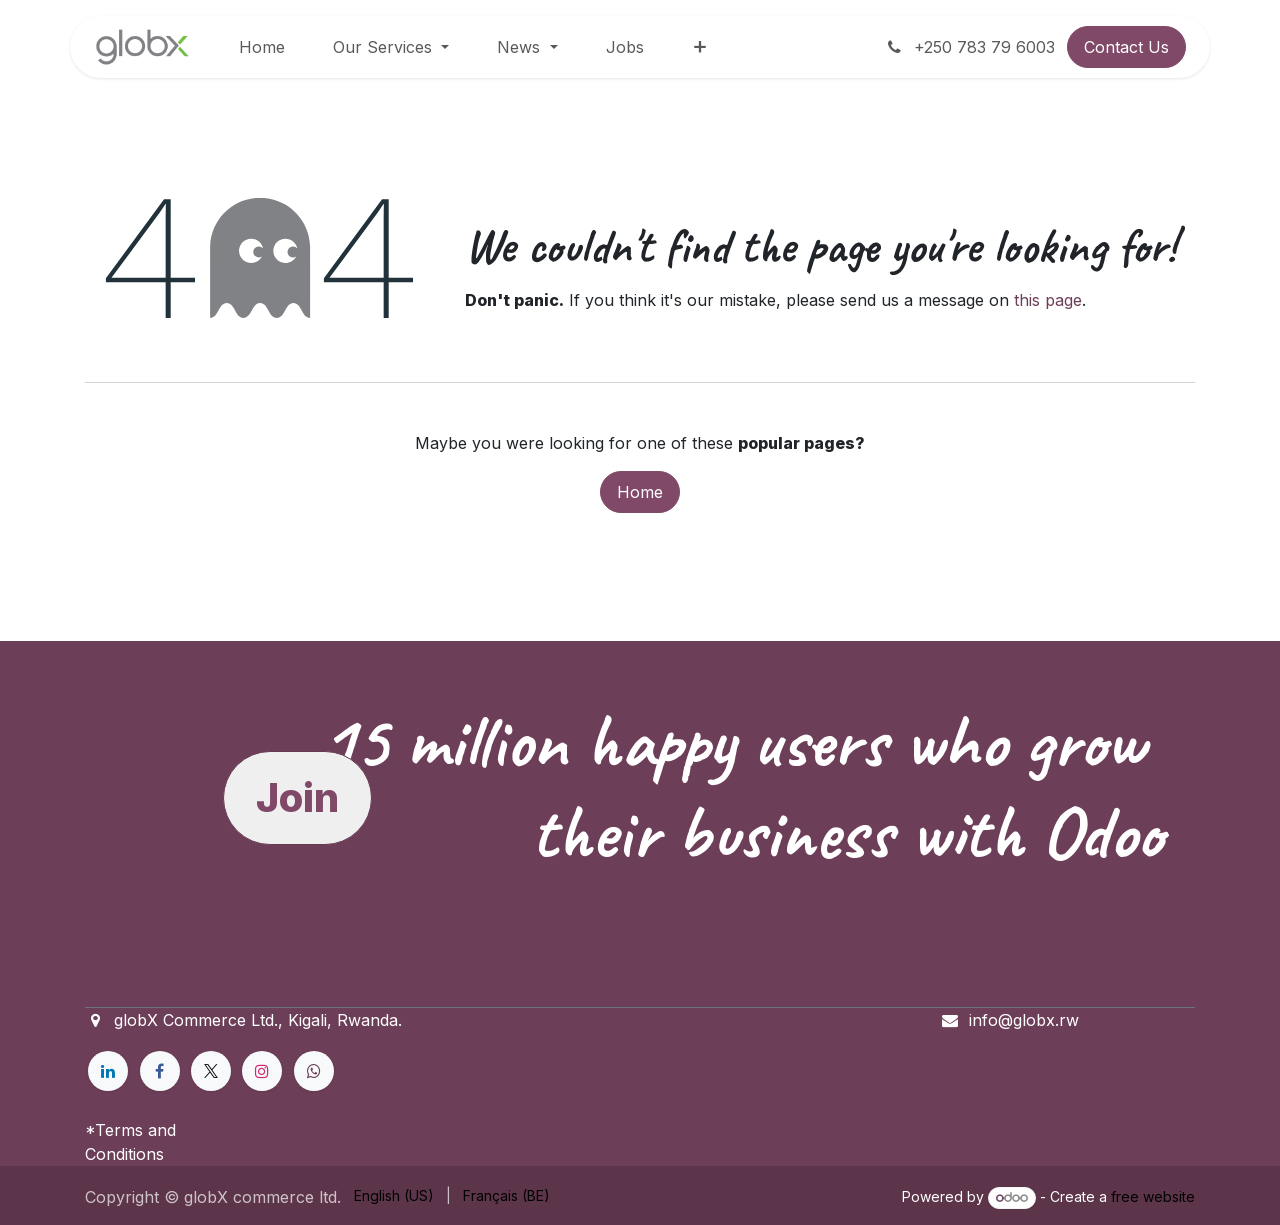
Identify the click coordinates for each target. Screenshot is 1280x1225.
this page (1048, 300)
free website (1153, 1196)
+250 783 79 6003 (969, 47)
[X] (211, 1071)
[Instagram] (262, 1071)
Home (640, 492)
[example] (314, 1071)
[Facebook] (160, 1071)
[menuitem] (262, 47)
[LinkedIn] (108, 1071)
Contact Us (1126, 47)
